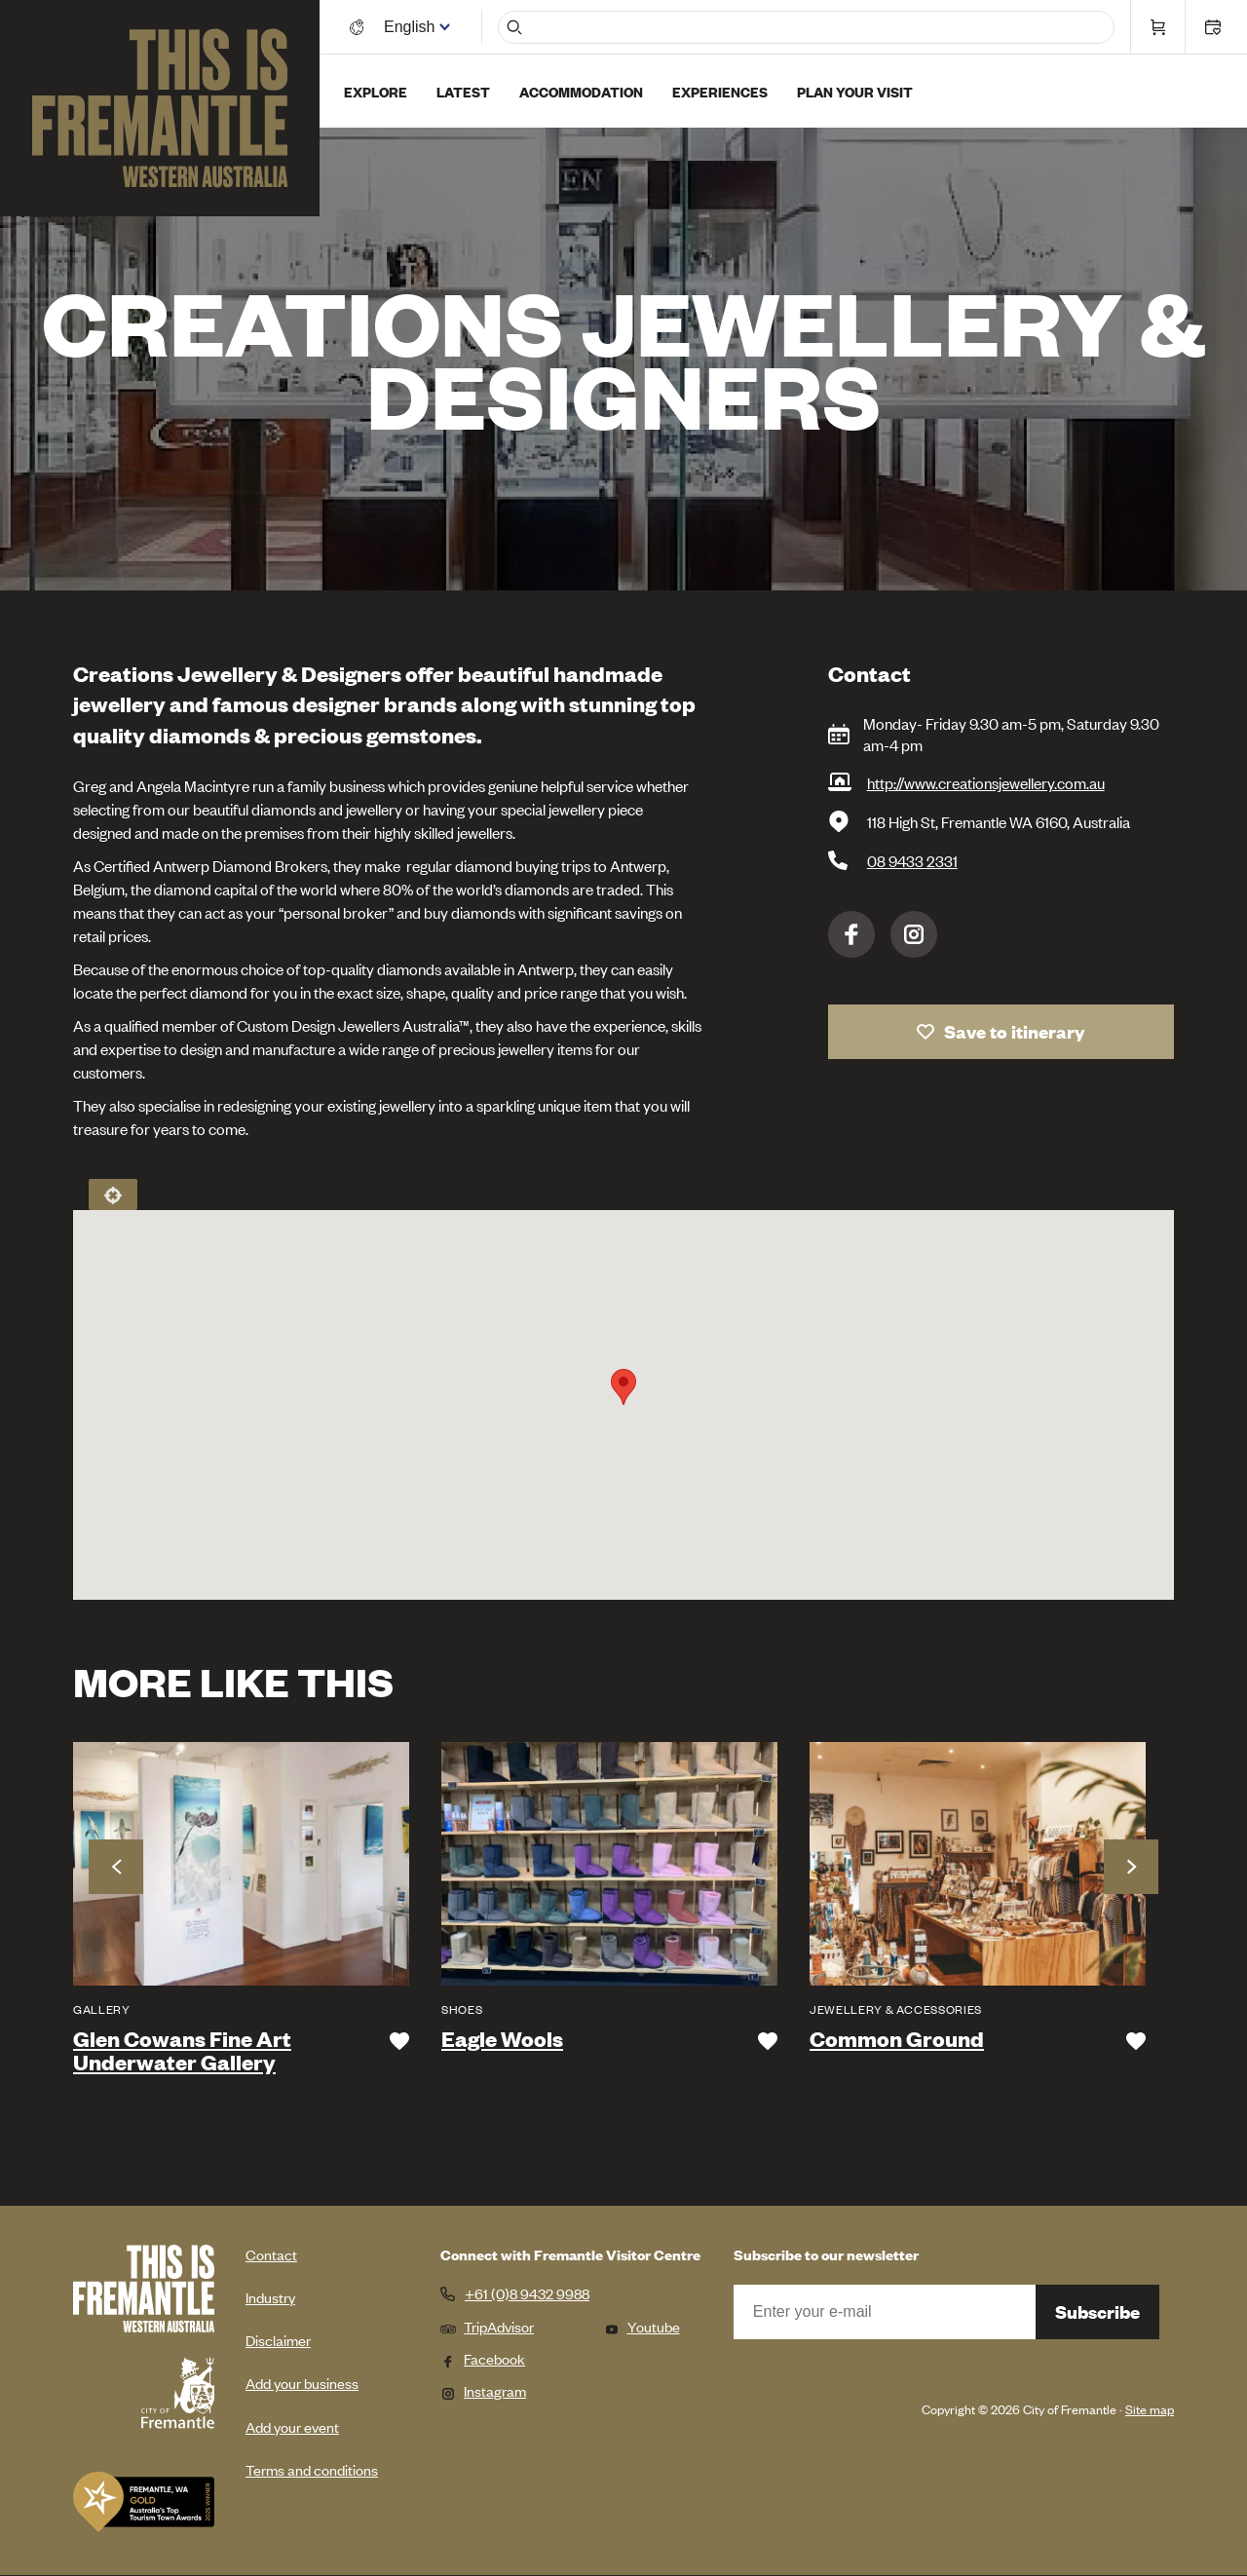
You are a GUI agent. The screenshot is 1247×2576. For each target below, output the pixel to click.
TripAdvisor (487, 2326)
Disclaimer (278, 2340)
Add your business (302, 2382)
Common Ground (897, 2039)
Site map (1149, 2409)
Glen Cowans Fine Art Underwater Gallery (182, 2050)
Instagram (913, 934)
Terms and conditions (312, 2469)
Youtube (642, 2326)
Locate (113, 1194)
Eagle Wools (502, 2039)
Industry (270, 2297)
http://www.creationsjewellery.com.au (986, 782)
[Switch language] (412, 27)
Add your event (292, 2426)
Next (1131, 1866)
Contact (271, 2254)
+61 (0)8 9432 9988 (527, 2293)
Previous (116, 1866)
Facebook (851, 934)
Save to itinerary (1014, 1031)
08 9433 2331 (912, 860)
